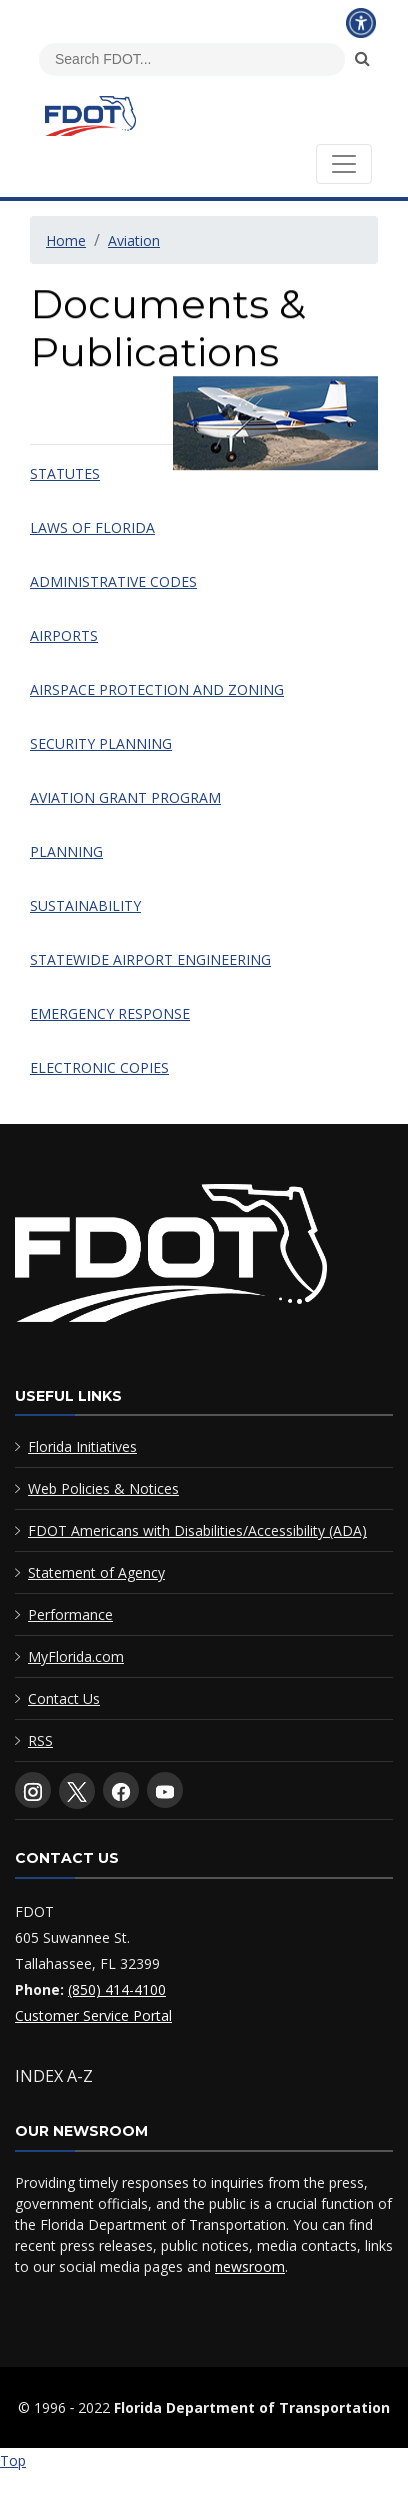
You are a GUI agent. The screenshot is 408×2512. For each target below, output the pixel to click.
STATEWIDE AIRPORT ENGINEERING (150, 959)
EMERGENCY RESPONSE (110, 1013)
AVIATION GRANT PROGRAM (125, 797)
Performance (70, 1614)
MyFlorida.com (76, 1656)
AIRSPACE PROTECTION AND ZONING (157, 689)
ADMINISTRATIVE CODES (113, 581)
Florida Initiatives (82, 1446)
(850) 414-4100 (117, 1989)
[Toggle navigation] (344, 164)
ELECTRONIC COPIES (99, 1067)
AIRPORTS (64, 635)
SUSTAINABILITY (85, 905)
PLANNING (66, 851)
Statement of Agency (96, 1572)
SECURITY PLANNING (101, 743)
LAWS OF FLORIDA (92, 527)
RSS (40, 1740)
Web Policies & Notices (103, 1488)
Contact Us (64, 1698)
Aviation (134, 240)
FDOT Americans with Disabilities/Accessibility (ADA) (197, 1530)
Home (66, 240)
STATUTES (65, 473)
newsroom (250, 2266)
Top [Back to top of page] (13, 2460)
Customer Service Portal (93, 2015)
